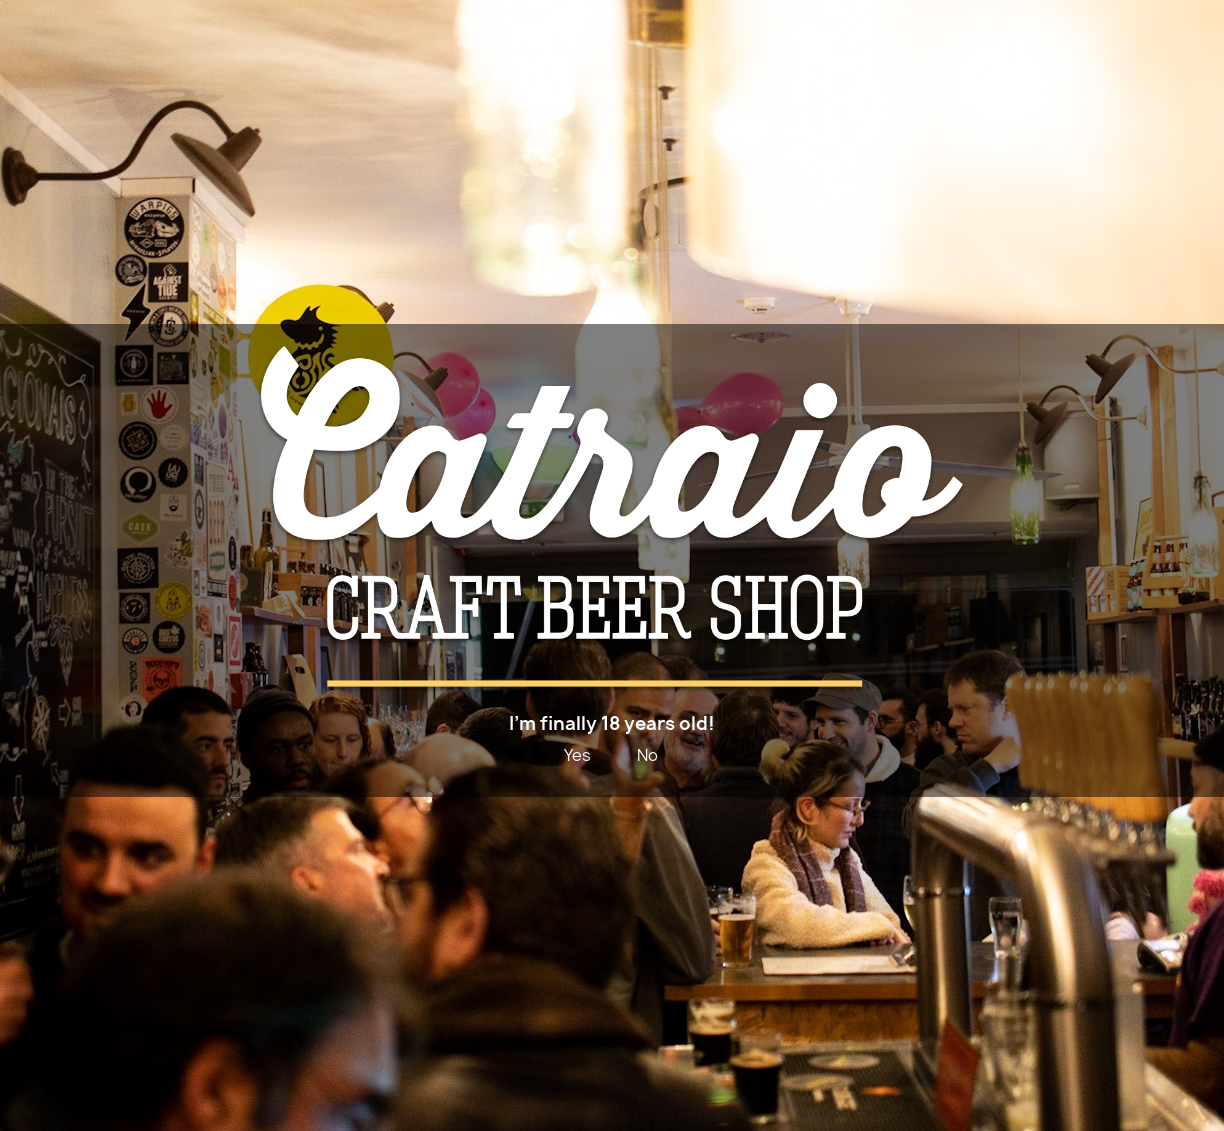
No (647, 755)
